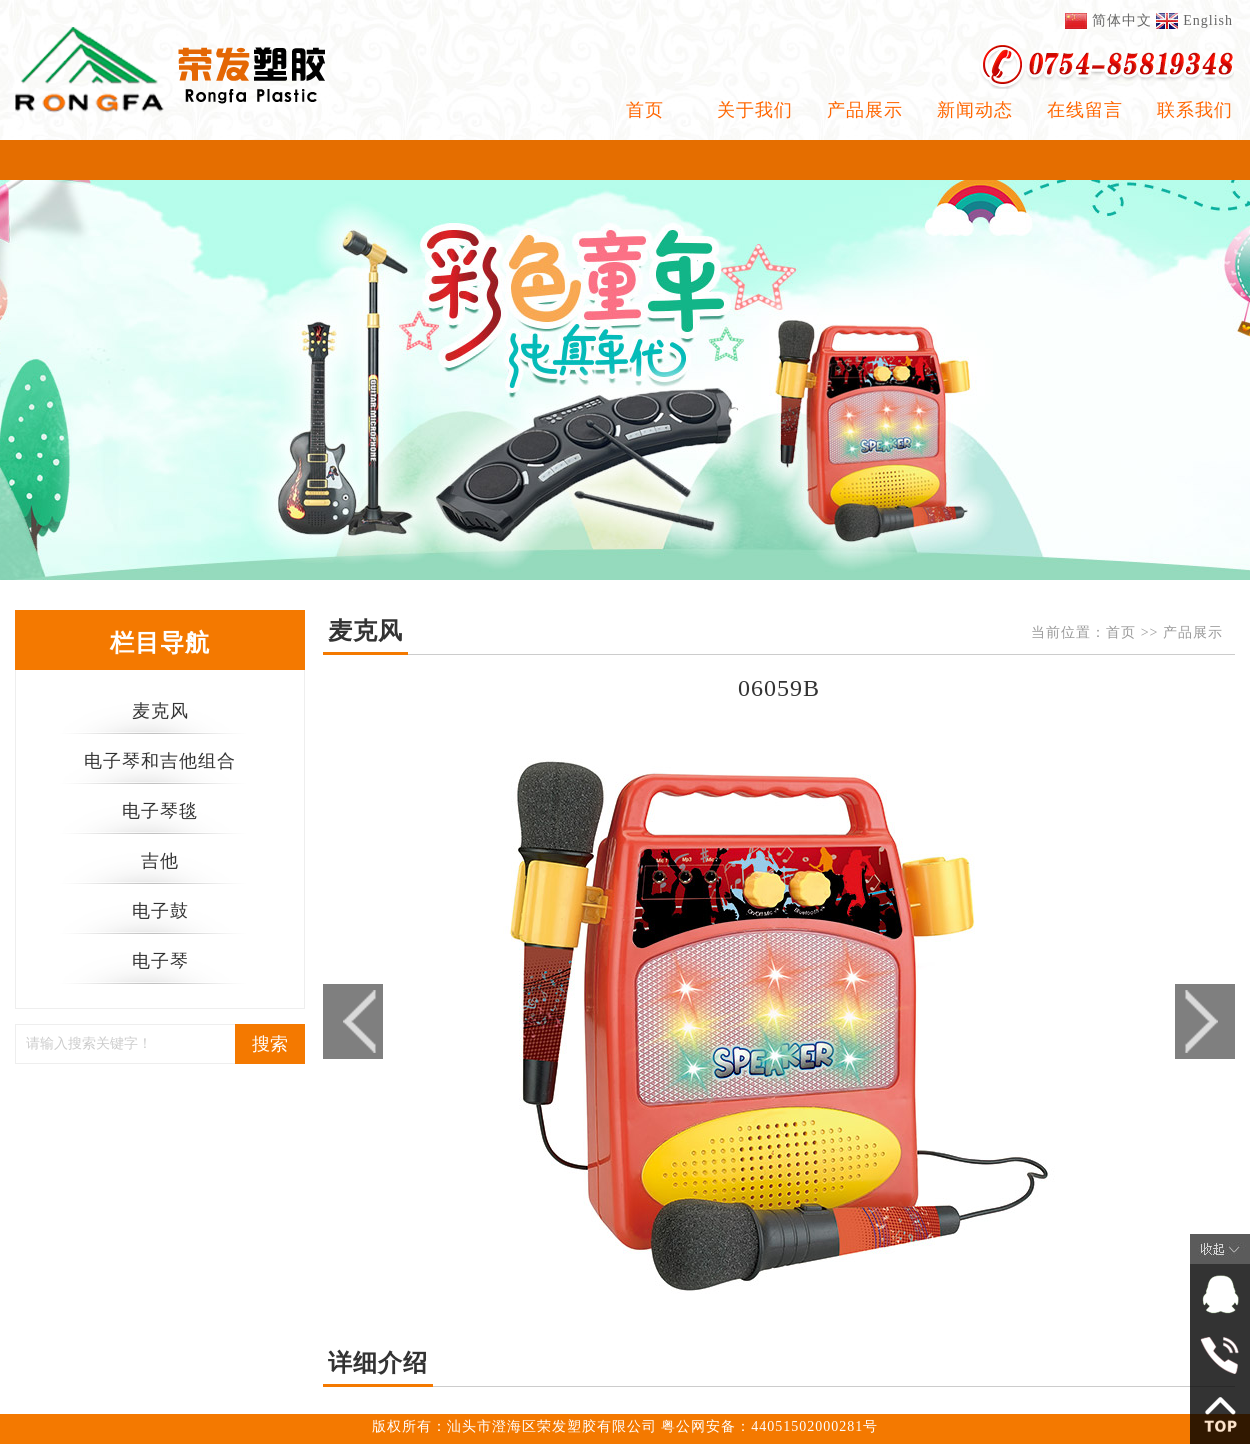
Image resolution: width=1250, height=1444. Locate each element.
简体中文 (1122, 20)
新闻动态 (975, 110)
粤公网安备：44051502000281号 (769, 1426)
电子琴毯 (160, 811)
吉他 (160, 861)
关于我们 (755, 110)
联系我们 (1195, 110)
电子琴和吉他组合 (160, 761)
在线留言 (1085, 110)
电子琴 (160, 961)
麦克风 (160, 711)
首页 (645, 110)
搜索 (270, 1044)
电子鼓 (160, 911)
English (1208, 20)
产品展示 (865, 110)
